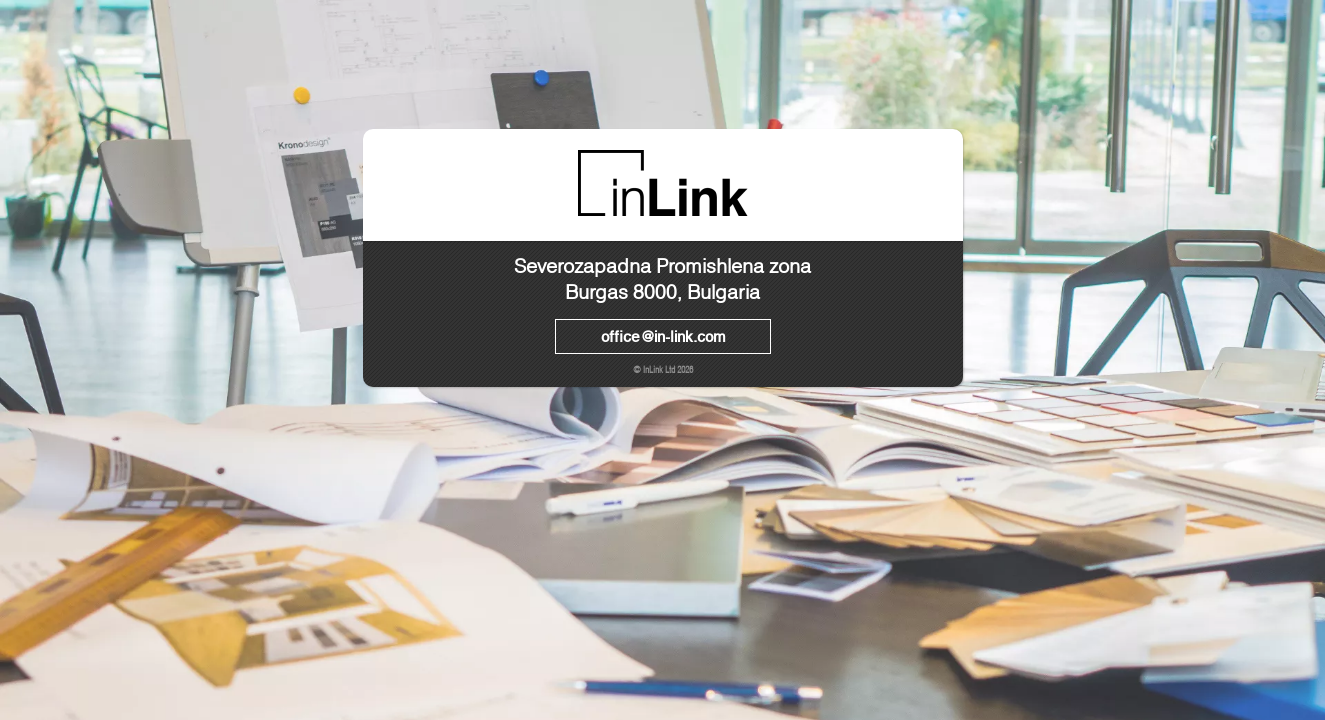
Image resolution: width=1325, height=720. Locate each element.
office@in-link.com (663, 336)
